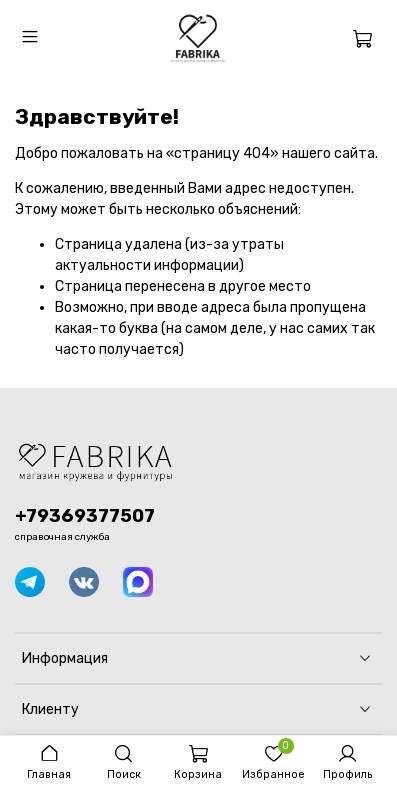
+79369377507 (85, 516)
